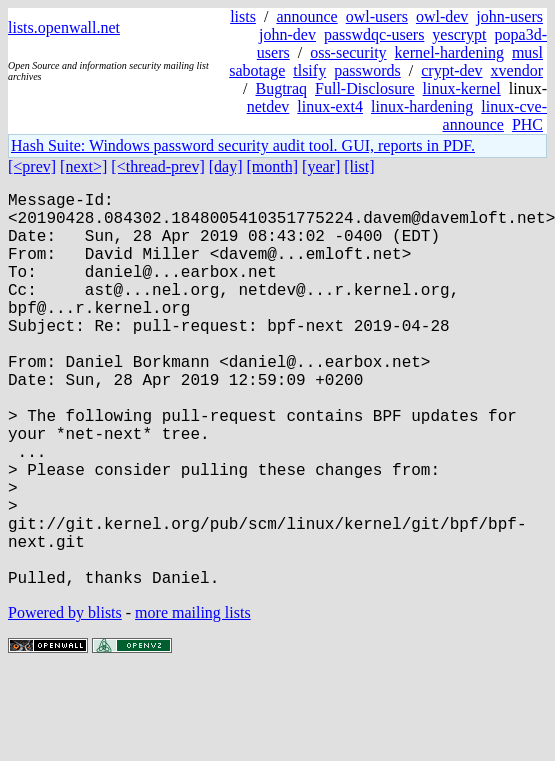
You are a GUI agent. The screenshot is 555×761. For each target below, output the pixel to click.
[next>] (83, 166)
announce (306, 16)
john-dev (287, 34)
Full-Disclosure (365, 88)
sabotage (257, 70)
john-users (509, 16)
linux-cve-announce (495, 115)
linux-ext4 (330, 106)
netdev (268, 106)
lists (243, 16)
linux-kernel (462, 88)
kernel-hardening (449, 52)
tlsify (309, 70)
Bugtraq (281, 88)
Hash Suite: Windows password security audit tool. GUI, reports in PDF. (243, 145)
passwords (367, 70)
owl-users (377, 16)
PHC (527, 124)
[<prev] (32, 166)
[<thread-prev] (157, 166)
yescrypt (459, 34)
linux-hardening (422, 106)
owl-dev (442, 16)
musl (527, 52)
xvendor (517, 70)
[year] (321, 166)
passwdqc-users (374, 34)
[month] (273, 166)
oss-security (348, 52)
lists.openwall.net (64, 27)
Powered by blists (65, 700)
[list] (359, 166)
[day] (226, 166)
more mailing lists (193, 700)
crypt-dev (451, 70)
